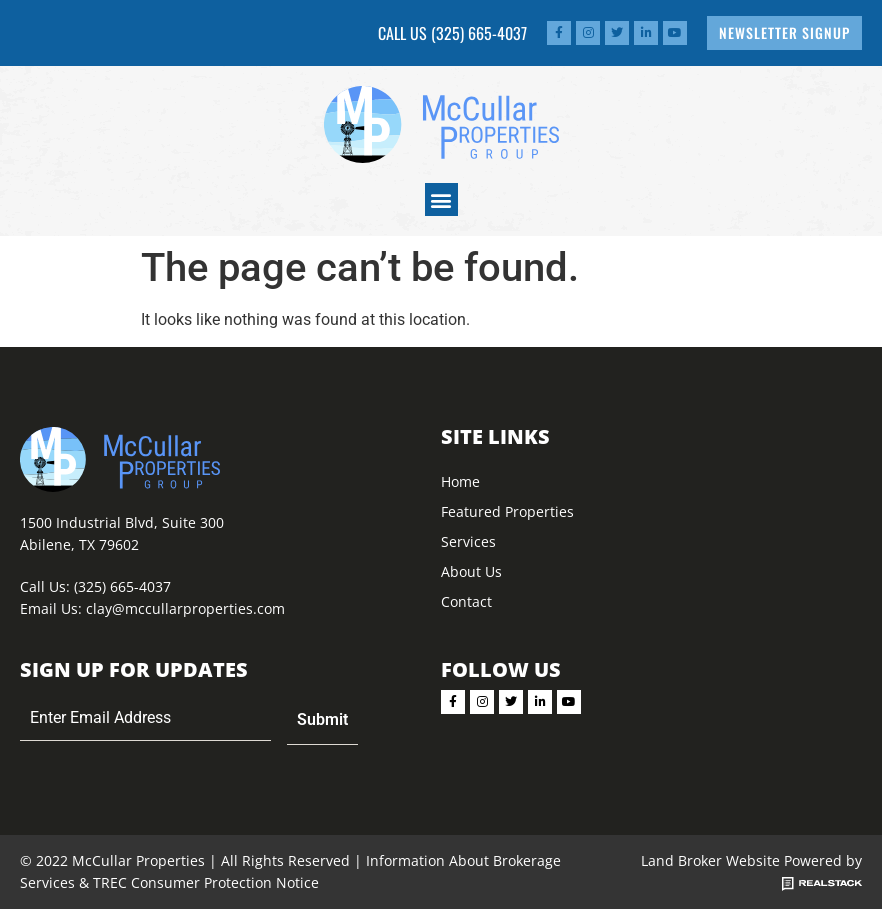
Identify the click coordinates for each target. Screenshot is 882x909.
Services (468, 541)
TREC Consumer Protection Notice (206, 882)
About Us (471, 571)
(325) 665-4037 (479, 33)
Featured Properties (507, 511)
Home (460, 481)
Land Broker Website (710, 860)
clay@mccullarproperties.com (185, 608)
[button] (441, 199)
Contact (466, 601)
